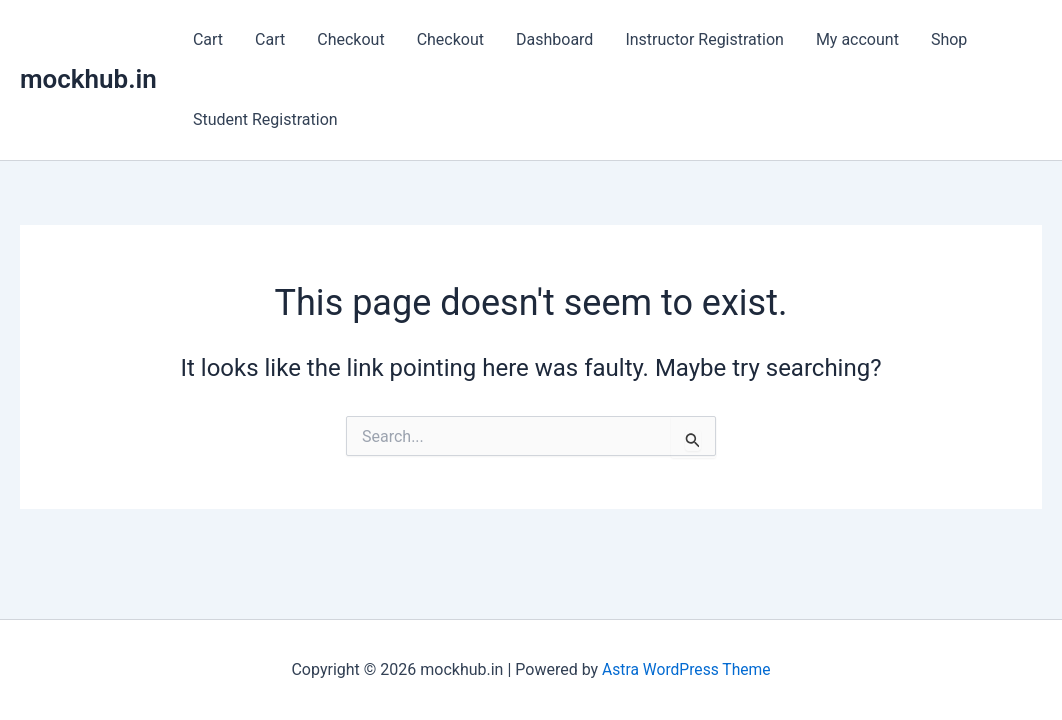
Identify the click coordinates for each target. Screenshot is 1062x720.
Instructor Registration (704, 39)
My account (857, 39)
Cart (208, 39)
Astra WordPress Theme (686, 669)
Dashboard (554, 39)
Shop (949, 39)
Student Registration (265, 119)
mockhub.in (88, 79)
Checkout (350, 39)
